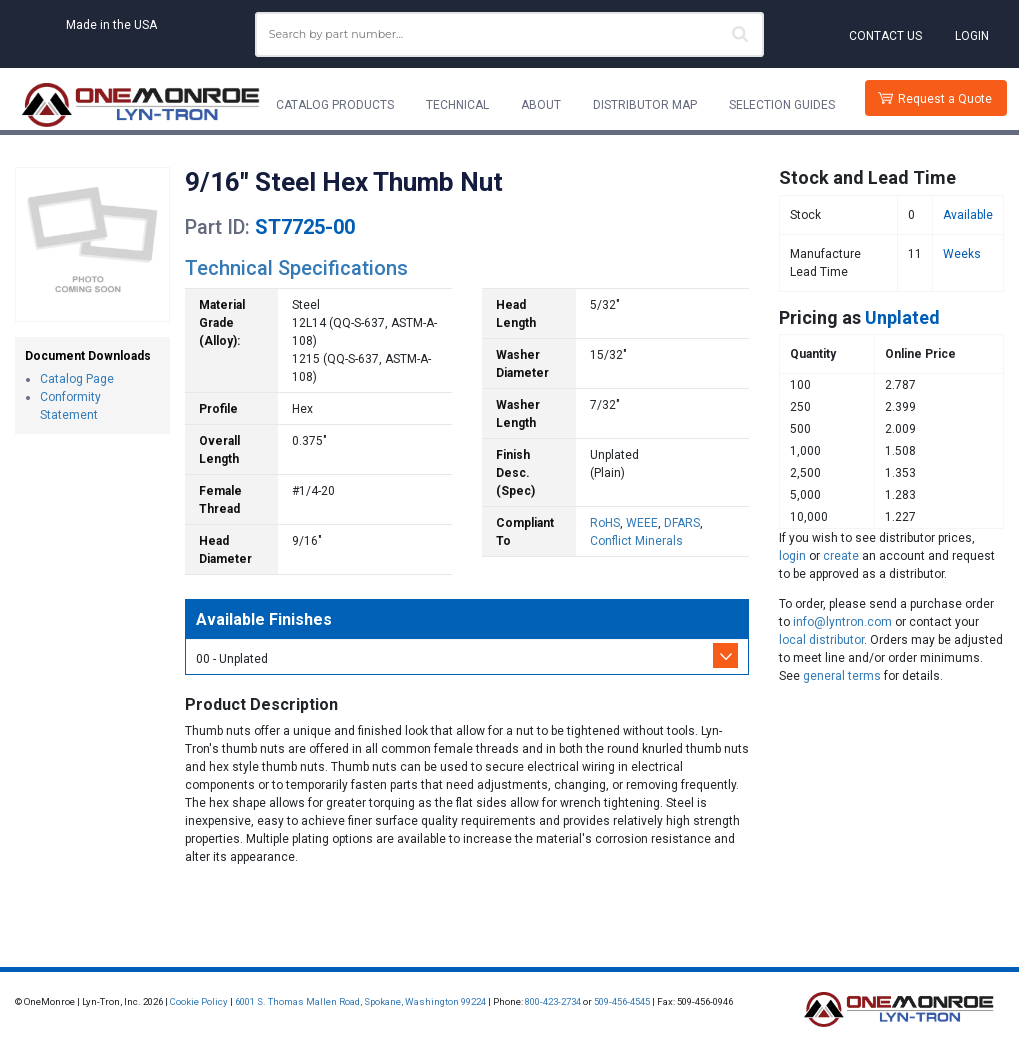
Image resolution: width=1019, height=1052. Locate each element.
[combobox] (510, 34)
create (841, 556)
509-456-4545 (622, 1001)
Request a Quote (945, 99)
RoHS (605, 523)
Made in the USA (111, 25)
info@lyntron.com (842, 622)
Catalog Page (77, 379)
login (792, 556)
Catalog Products (335, 105)
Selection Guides (782, 105)
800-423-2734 (553, 1001)
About (541, 105)
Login (972, 36)
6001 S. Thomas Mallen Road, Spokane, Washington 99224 (360, 1001)
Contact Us (885, 36)
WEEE (642, 523)
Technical (457, 105)
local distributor (821, 640)
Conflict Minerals (636, 541)
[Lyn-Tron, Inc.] (141, 105)
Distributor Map (645, 105)
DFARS (682, 523)
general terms (842, 676)
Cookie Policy (199, 1001)
